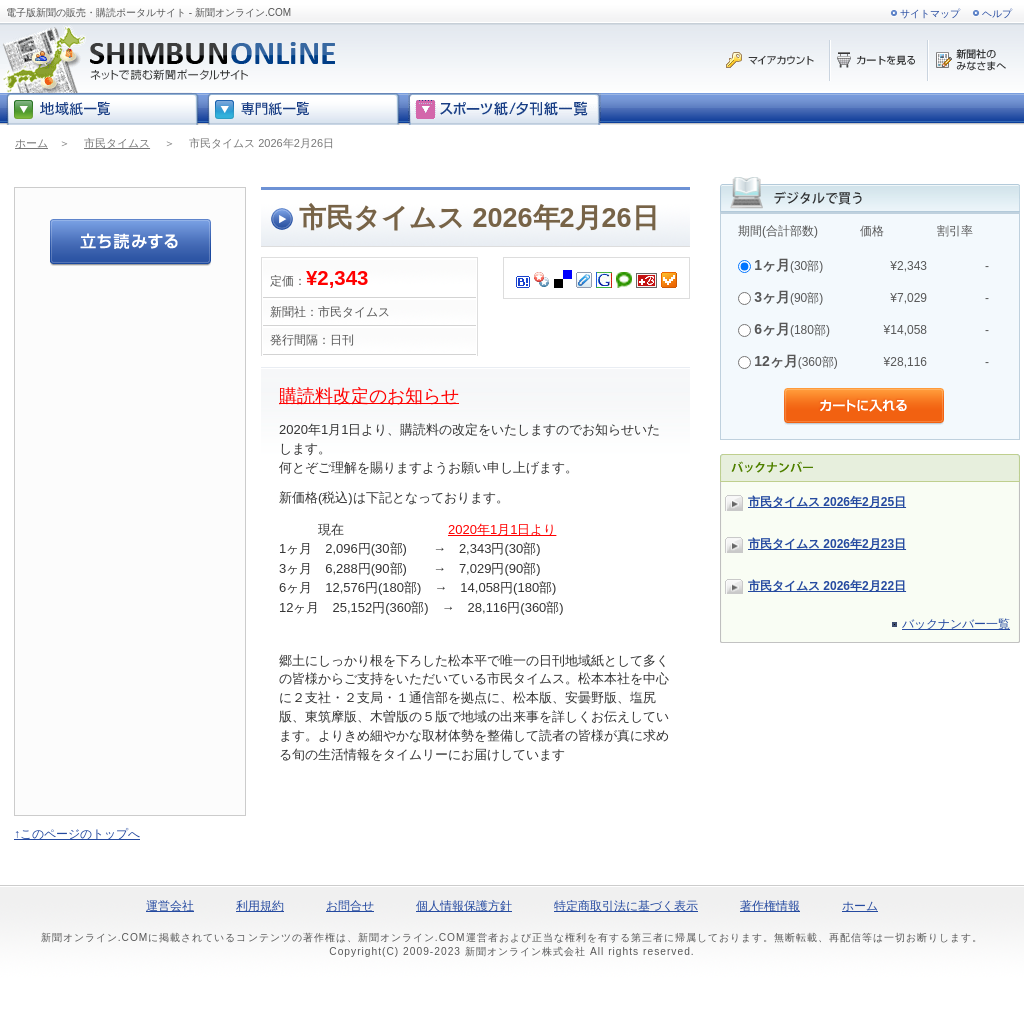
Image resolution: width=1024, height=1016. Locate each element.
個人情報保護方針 (464, 906)
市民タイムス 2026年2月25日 (827, 502)
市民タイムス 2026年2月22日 (827, 586)
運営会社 (170, 906)
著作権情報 (770, 906)
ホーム (31, 143)
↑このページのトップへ (77, 834)
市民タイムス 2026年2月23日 (827, 544)
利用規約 (260, 906)
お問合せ (350, 906)
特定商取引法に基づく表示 (626, 906)
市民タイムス (117, 143)
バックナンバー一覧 (956, 624)
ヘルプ (997, 13)
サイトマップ (930, 13)
